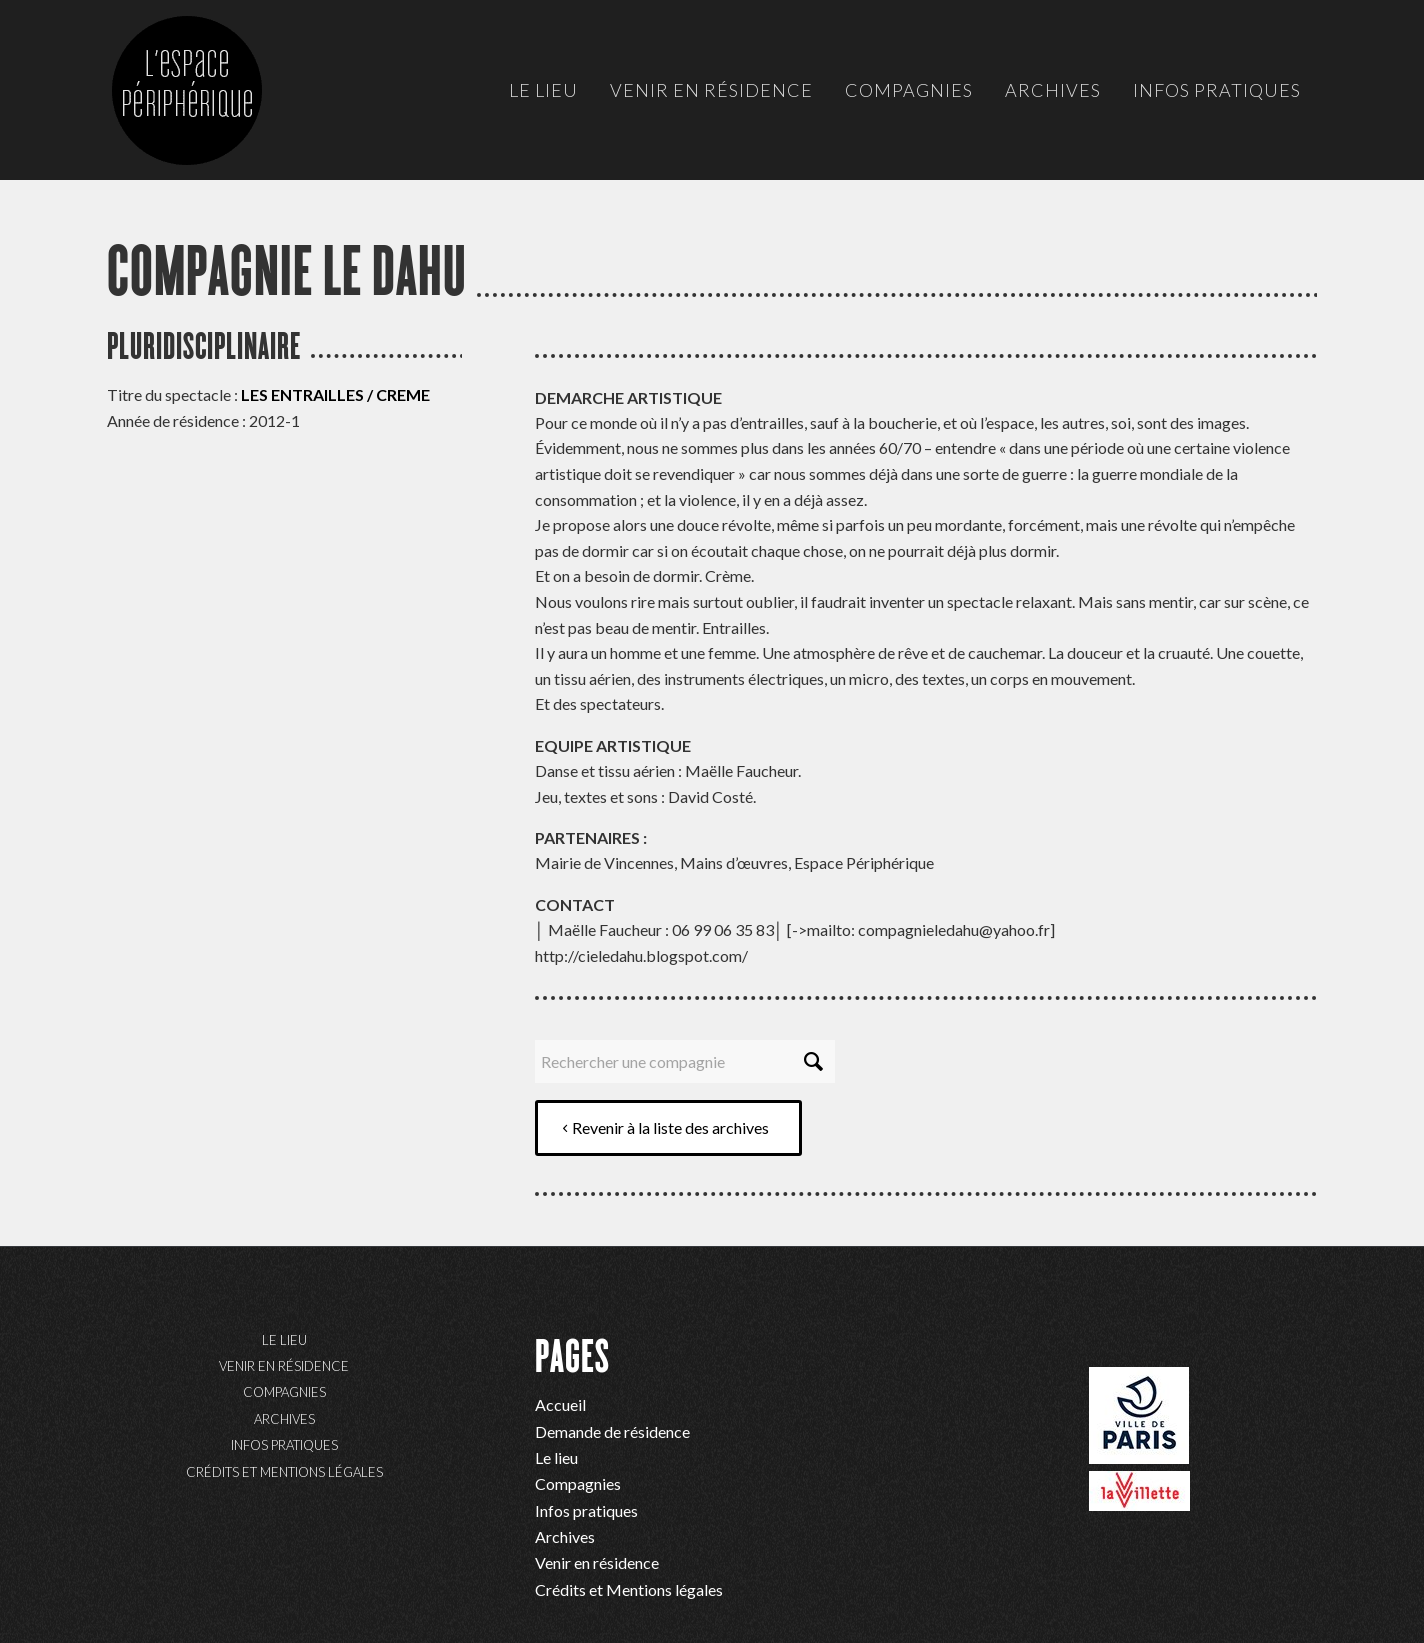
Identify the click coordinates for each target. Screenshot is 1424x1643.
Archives (284, 1419)
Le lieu (284, 1340)
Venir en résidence (284, 1366)
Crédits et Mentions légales (284, 1472)
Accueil (560, 1404)
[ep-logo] (207, 110)
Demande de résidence (612, 1431)
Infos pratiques (284, 1445)
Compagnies (284, 1392)
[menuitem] (543, 90)
